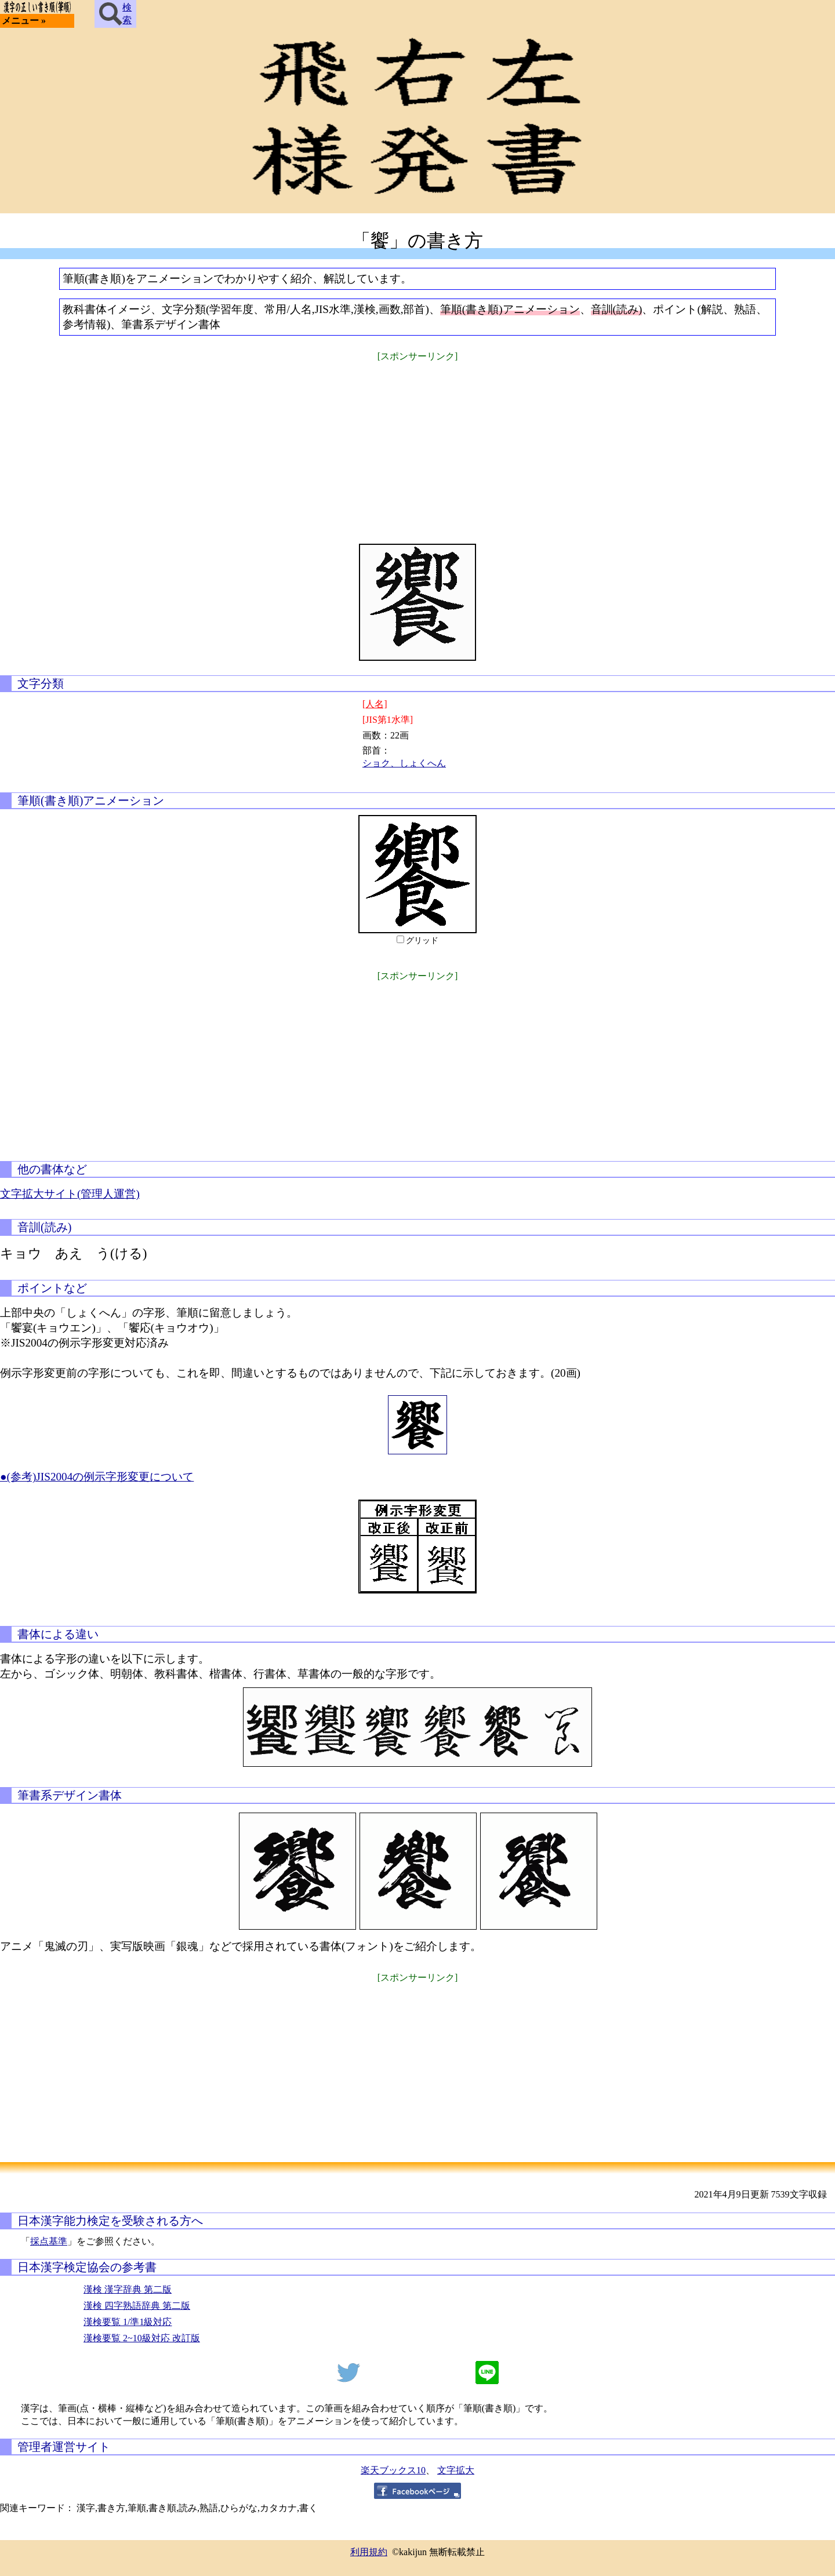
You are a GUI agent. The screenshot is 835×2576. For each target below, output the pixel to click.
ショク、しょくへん (404, 763)
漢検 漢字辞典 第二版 (128, 2289)
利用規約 (368, 2552)
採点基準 (48, 2241)
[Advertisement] (417, 445)
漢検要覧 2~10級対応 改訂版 (142, 2338)
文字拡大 (455, 2470)
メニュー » (24, 21)
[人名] (374, 704)
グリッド (422, 940)
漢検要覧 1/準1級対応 (128, 2322)
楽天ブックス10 (393, 2470)
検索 (115, 14)
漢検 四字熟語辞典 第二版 (137, 2306)
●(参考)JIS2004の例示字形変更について (97, 1477)
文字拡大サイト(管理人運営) (70, 1194)
